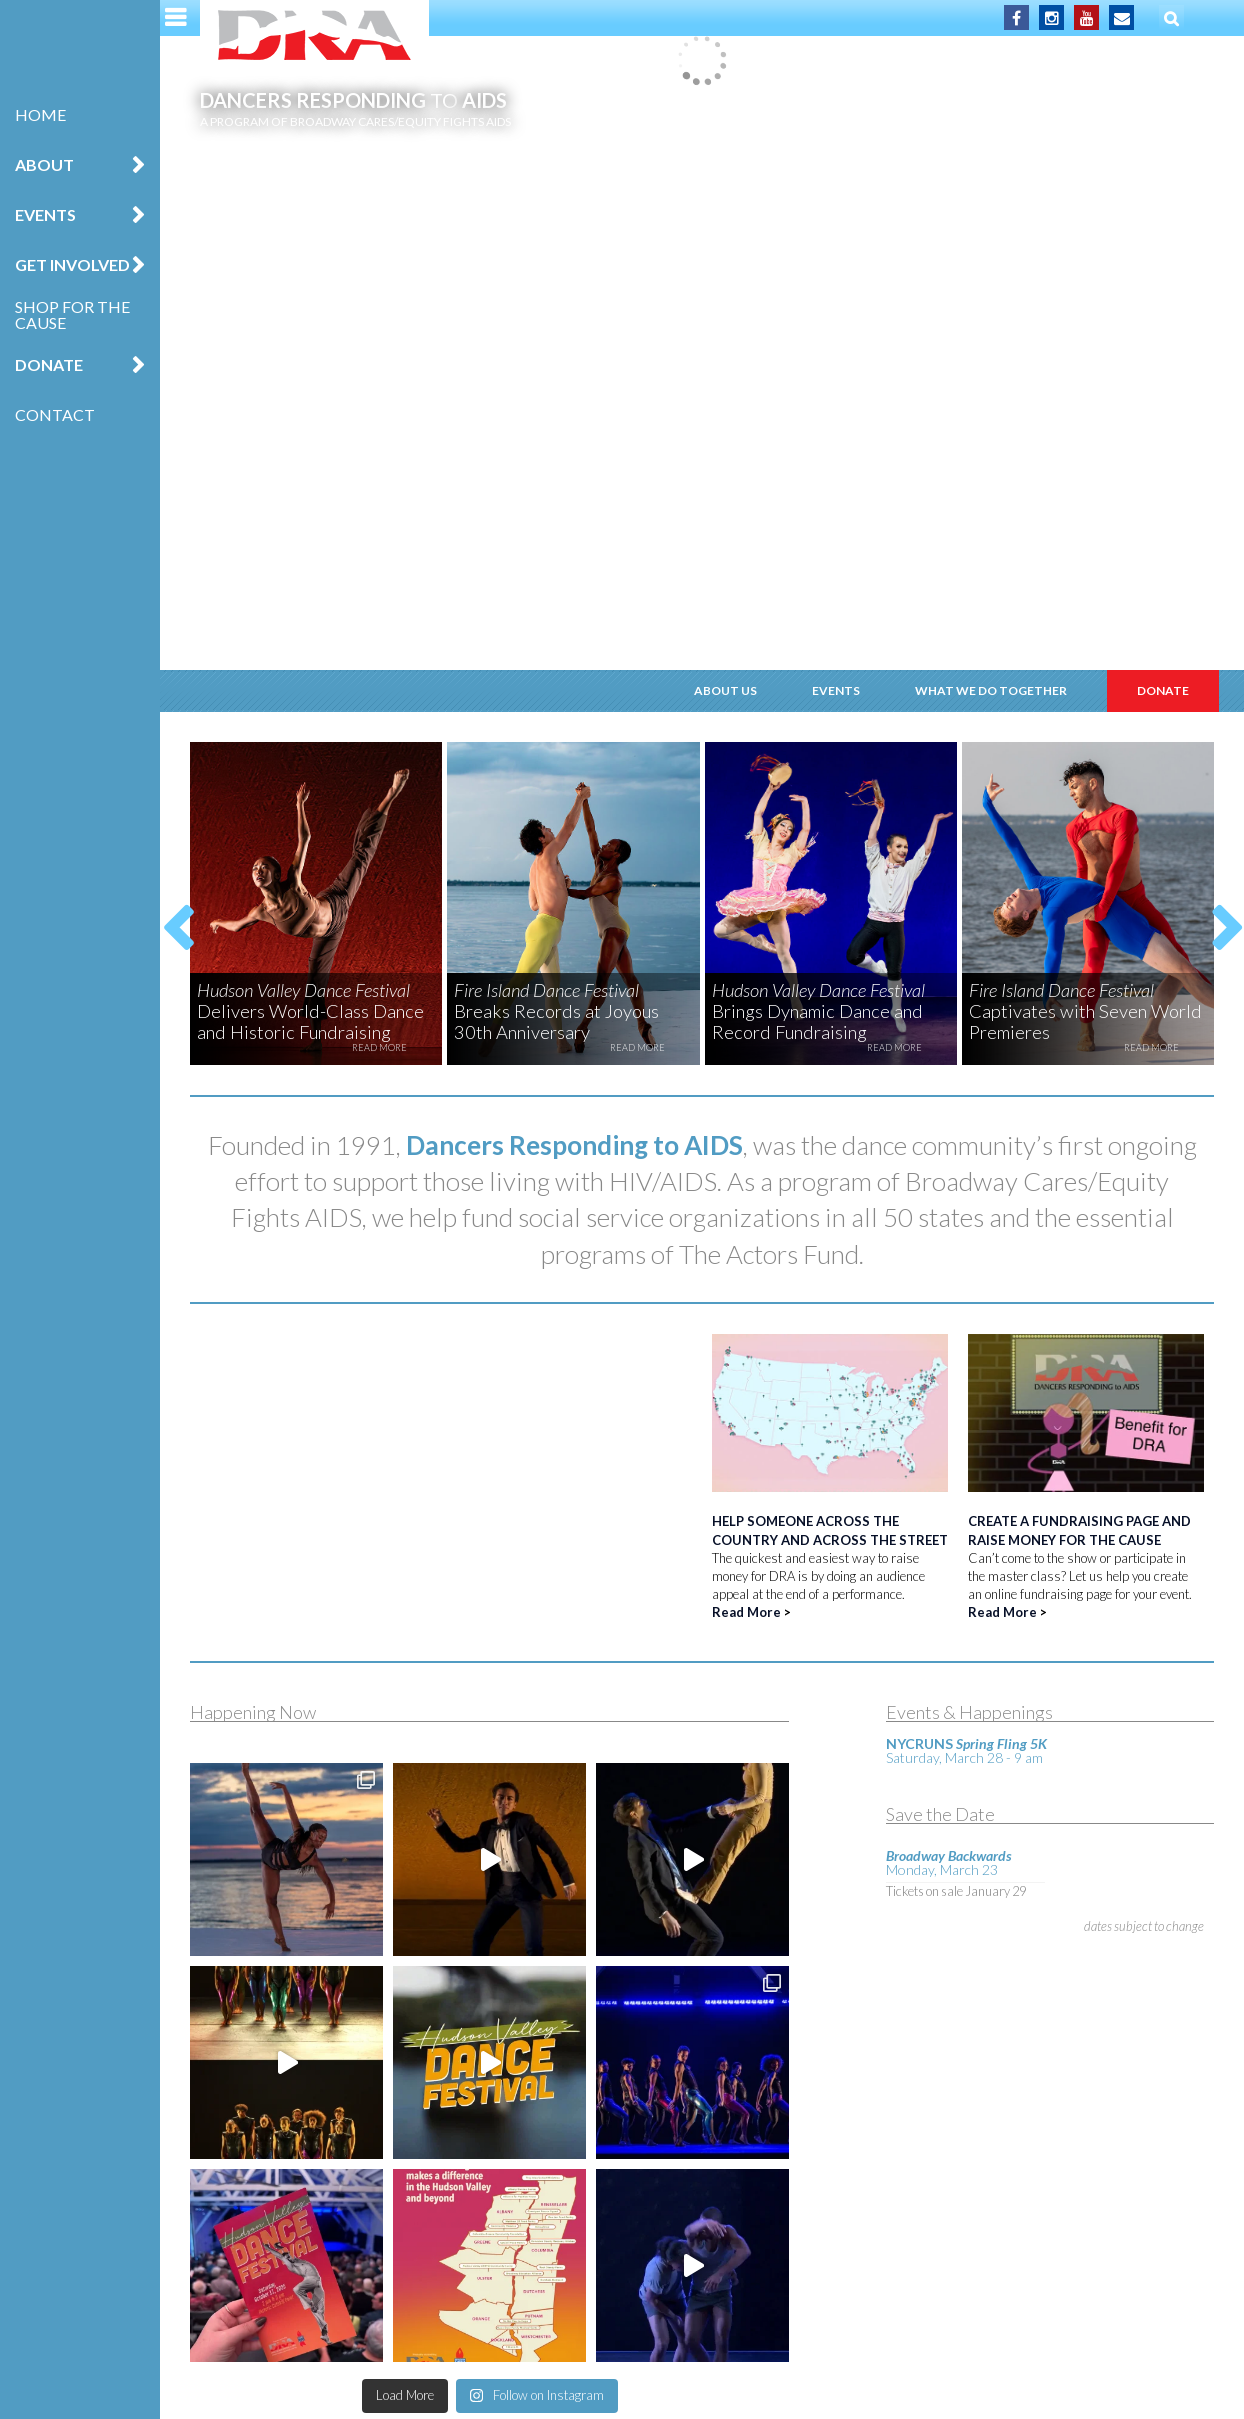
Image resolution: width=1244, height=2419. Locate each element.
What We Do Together (991, 690)
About (44, 164)
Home (40, 114)
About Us (725, 690)
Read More (746, 1612)
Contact (55, 414)
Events (45, 214)
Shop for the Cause (72, 314)
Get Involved (72, 264)
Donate (49, 364)
